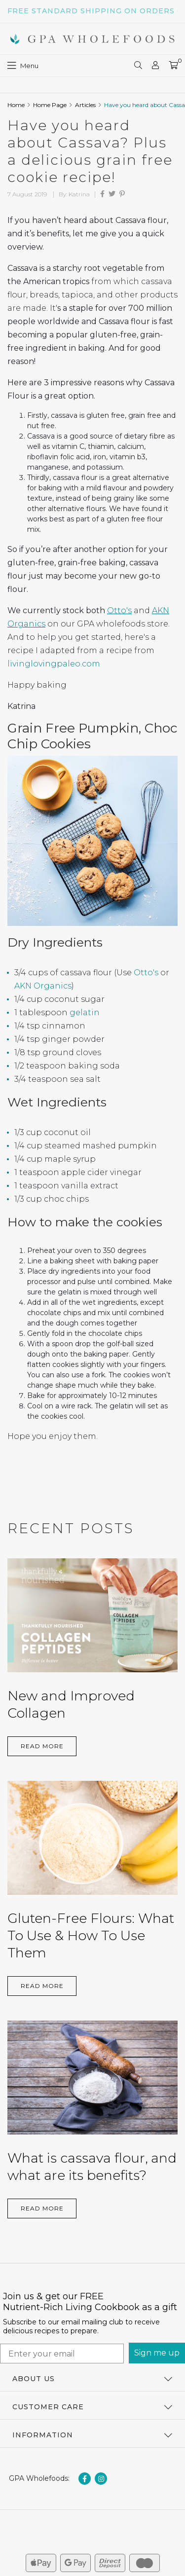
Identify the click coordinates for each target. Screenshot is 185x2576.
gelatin (85, 1012)
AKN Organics (43, 986)
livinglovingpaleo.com (53, 663)
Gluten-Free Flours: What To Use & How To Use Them (90, 1935)
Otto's (119, 610)
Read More (42, 1746)
